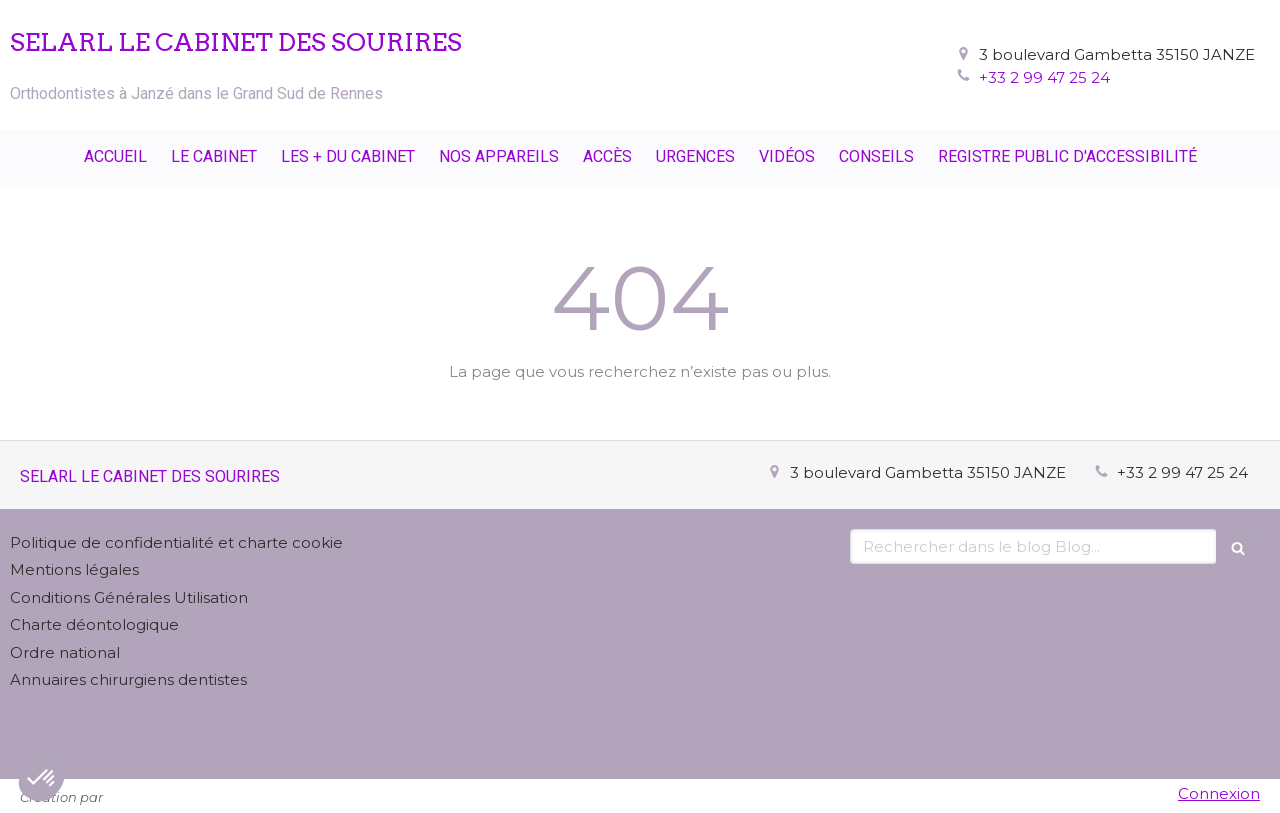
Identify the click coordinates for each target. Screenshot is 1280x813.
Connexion (1219, 793)
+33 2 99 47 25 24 (1044, 77)
